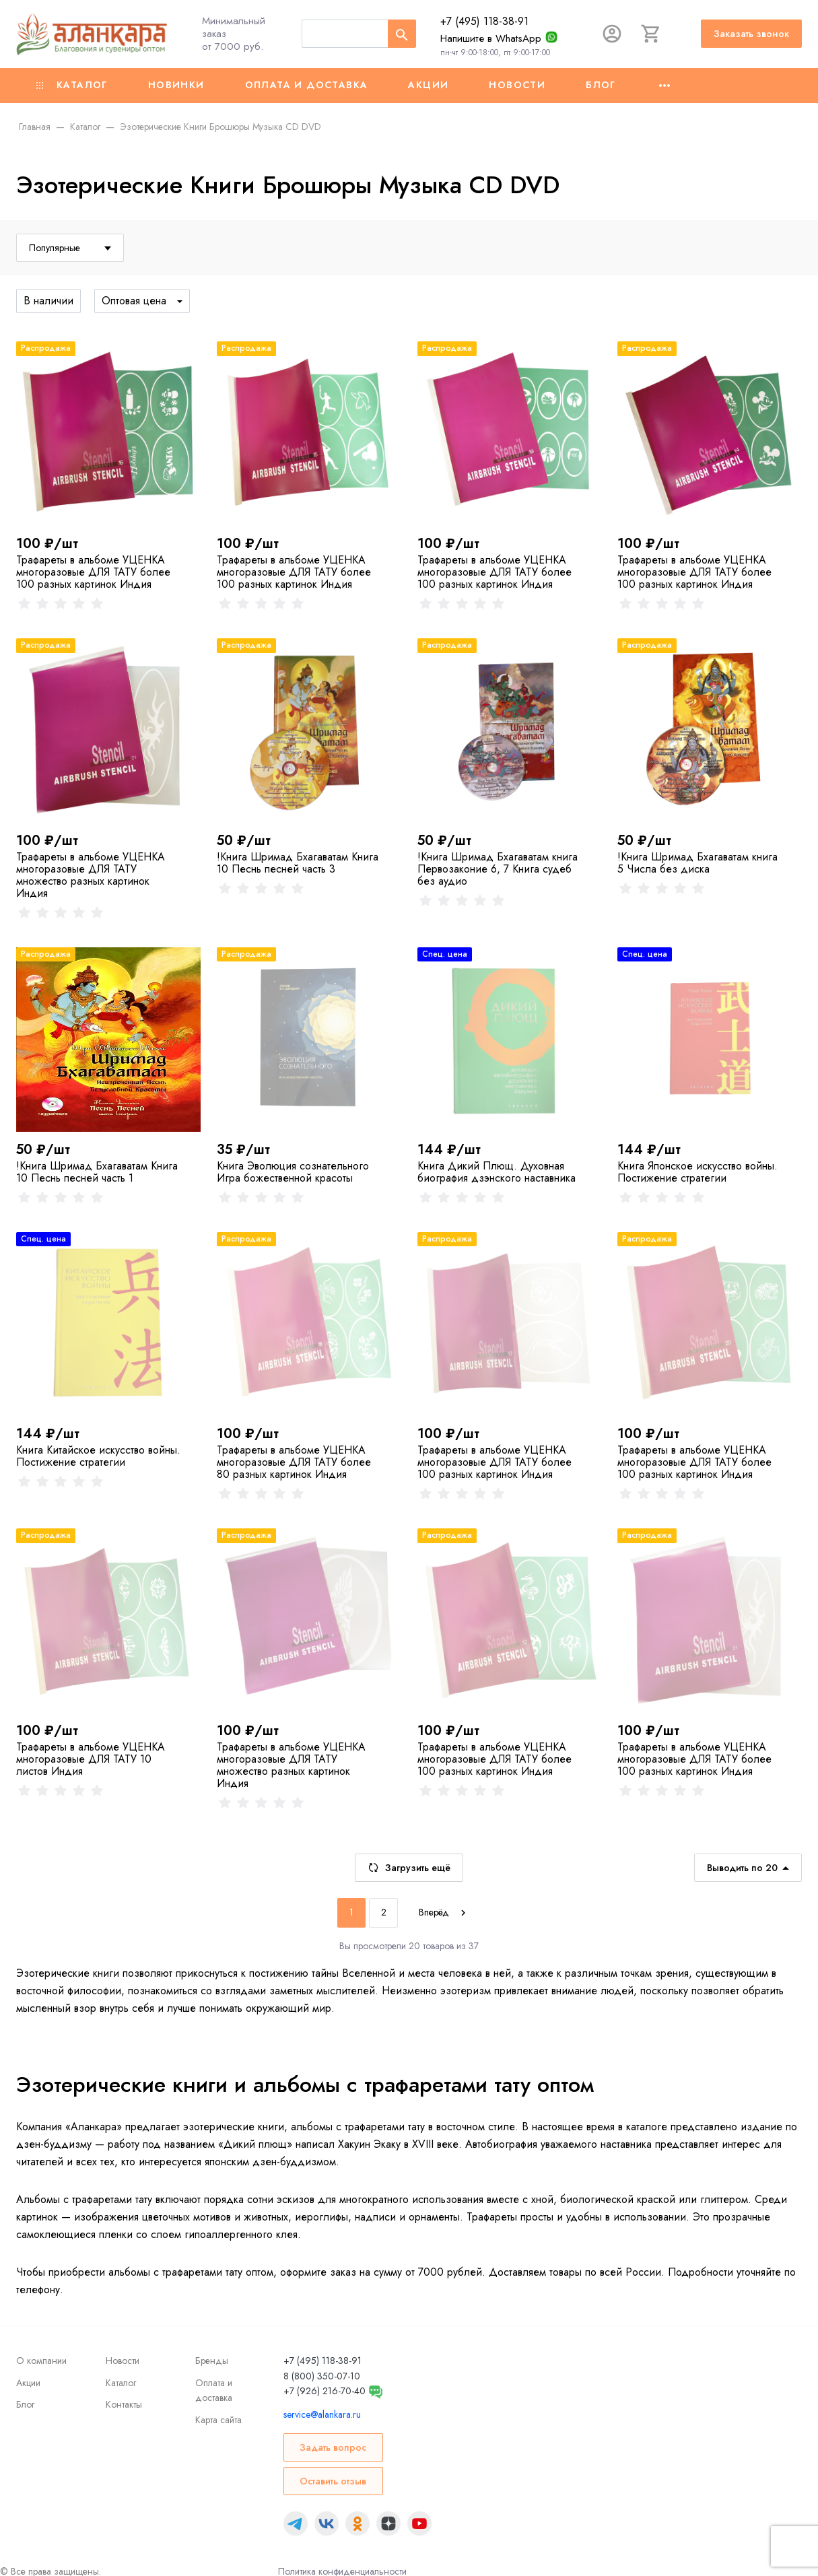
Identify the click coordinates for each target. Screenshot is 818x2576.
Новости (517, 85)
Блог (601, 85)
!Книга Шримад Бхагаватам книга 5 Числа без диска (697, 863)
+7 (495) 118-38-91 (484, 21)
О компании (41, 2360)
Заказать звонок (751, 33)
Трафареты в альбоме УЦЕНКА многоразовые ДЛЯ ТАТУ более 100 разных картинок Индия (93, 572)
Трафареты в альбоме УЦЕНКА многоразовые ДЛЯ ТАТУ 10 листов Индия (90, 1759)
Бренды (211, 2360)
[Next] (444, 1913)
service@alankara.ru (322, 2414)
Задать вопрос (333, 2447)
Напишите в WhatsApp (490, 38)
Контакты (124, 2404)
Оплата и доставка (306, 85)
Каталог (72, 85)
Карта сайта (218, 2420)
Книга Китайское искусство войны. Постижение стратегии (98, 1456)
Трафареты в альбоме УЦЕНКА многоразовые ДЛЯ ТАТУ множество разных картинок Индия (90, 875)
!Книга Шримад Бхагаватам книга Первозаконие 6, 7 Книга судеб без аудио (497, 869)
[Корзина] (651, 33)
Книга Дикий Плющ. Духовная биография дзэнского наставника (496, 1172)
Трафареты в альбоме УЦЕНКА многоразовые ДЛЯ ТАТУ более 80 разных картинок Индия (294, 1462)
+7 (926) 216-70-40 (324, 2391)
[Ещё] (664, 85)
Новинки (176, 85)
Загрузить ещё (409, 1867)
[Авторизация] (612, 33)
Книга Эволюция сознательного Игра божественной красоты (293, 1172)
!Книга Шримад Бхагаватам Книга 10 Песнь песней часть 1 (97, 1172)
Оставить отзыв (333, 2481)
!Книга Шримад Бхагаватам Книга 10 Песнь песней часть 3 (297, 863)
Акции (428, 85)
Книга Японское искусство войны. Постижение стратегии (697, 1172)
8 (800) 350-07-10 (321, 2376)
